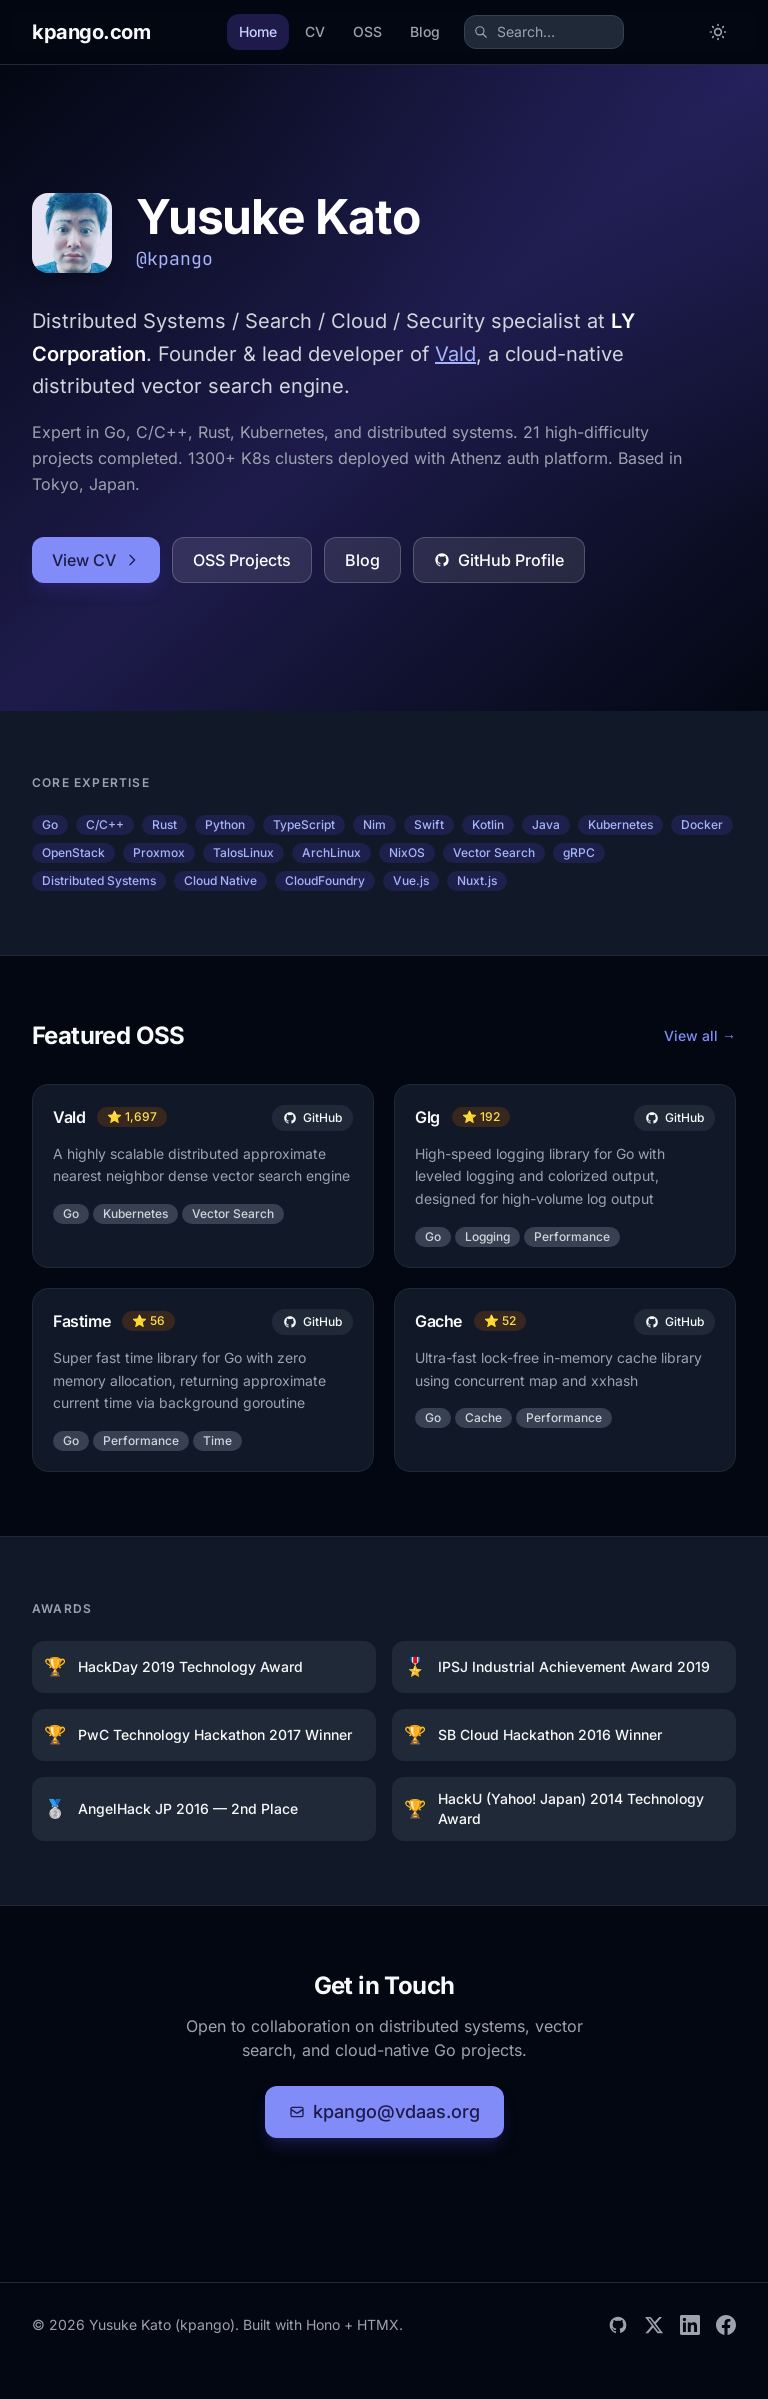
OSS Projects (242, 560)
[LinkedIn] (690, 2325)
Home (258, 31)
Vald (455, 354)
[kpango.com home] (91, 32)
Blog (425, 31)
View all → (700, 1035)
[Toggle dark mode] (718, 32)
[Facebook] (726, 2325)
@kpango (174, 258)
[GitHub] (618, 2325)
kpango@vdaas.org (384, 2111)
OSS (367, 31)
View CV (96, 560)
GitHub (312, 1117)
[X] (654, 2325)
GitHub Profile (499, 560)
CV (315, 31)
